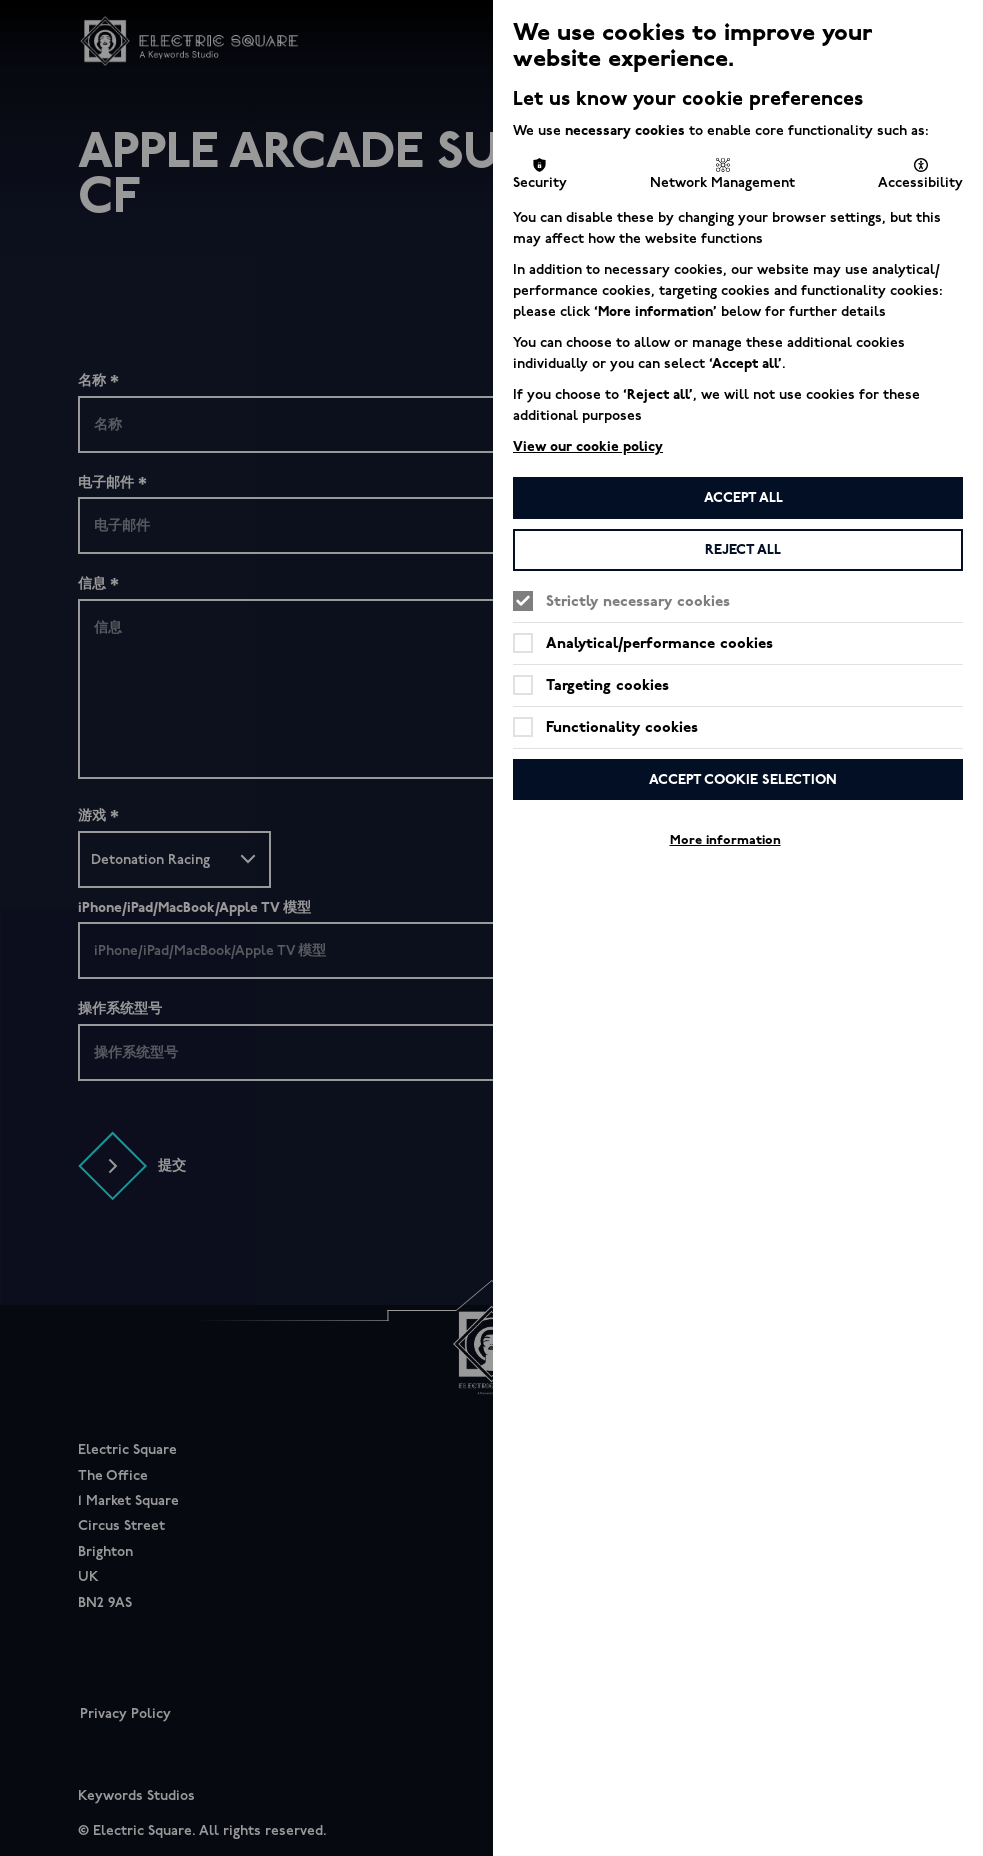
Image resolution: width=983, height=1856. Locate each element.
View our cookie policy (588, 446)
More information (725, 840)
